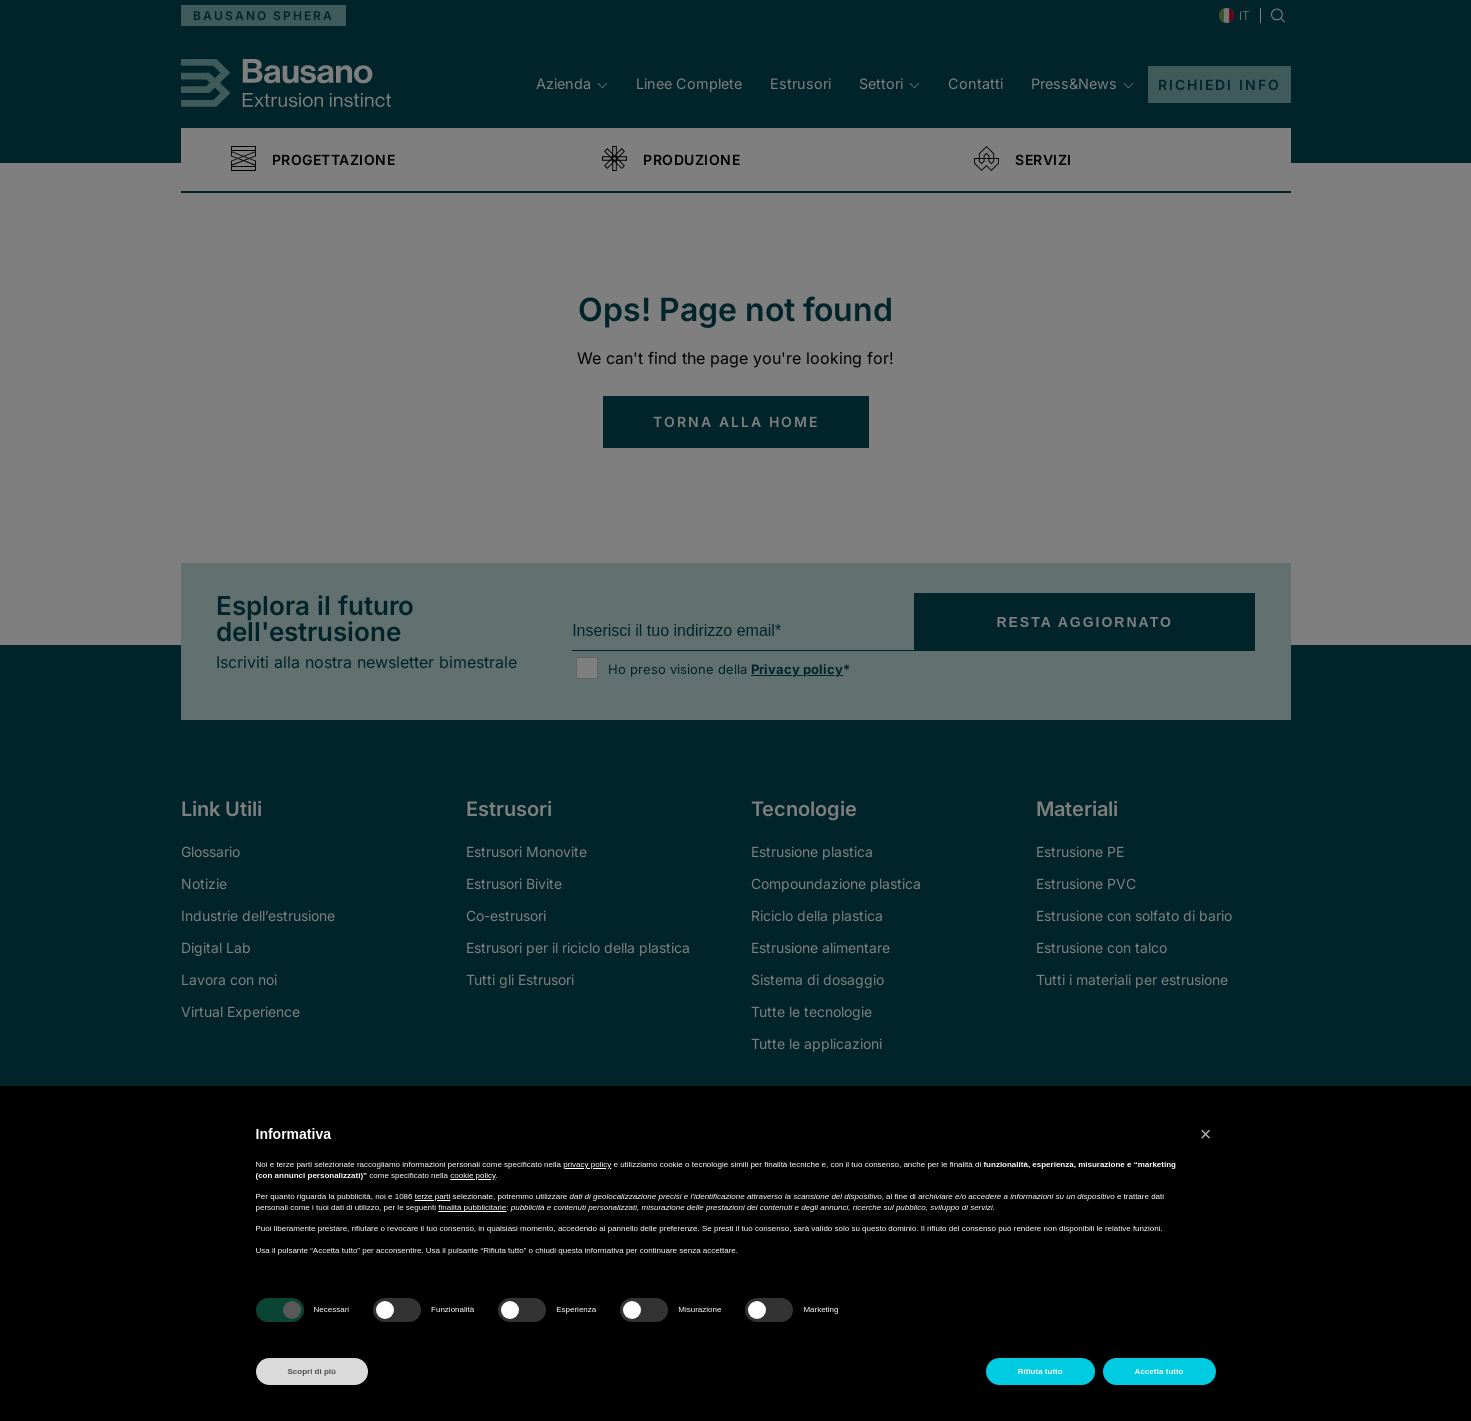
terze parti (433, 1196)
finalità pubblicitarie (472, 1207)
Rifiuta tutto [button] (1040, 1371)
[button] (1206, 1134)
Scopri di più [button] (312, 1371)
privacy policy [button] (587, 1164)
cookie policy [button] (472, 1175)
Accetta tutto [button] (1159, 1371)
